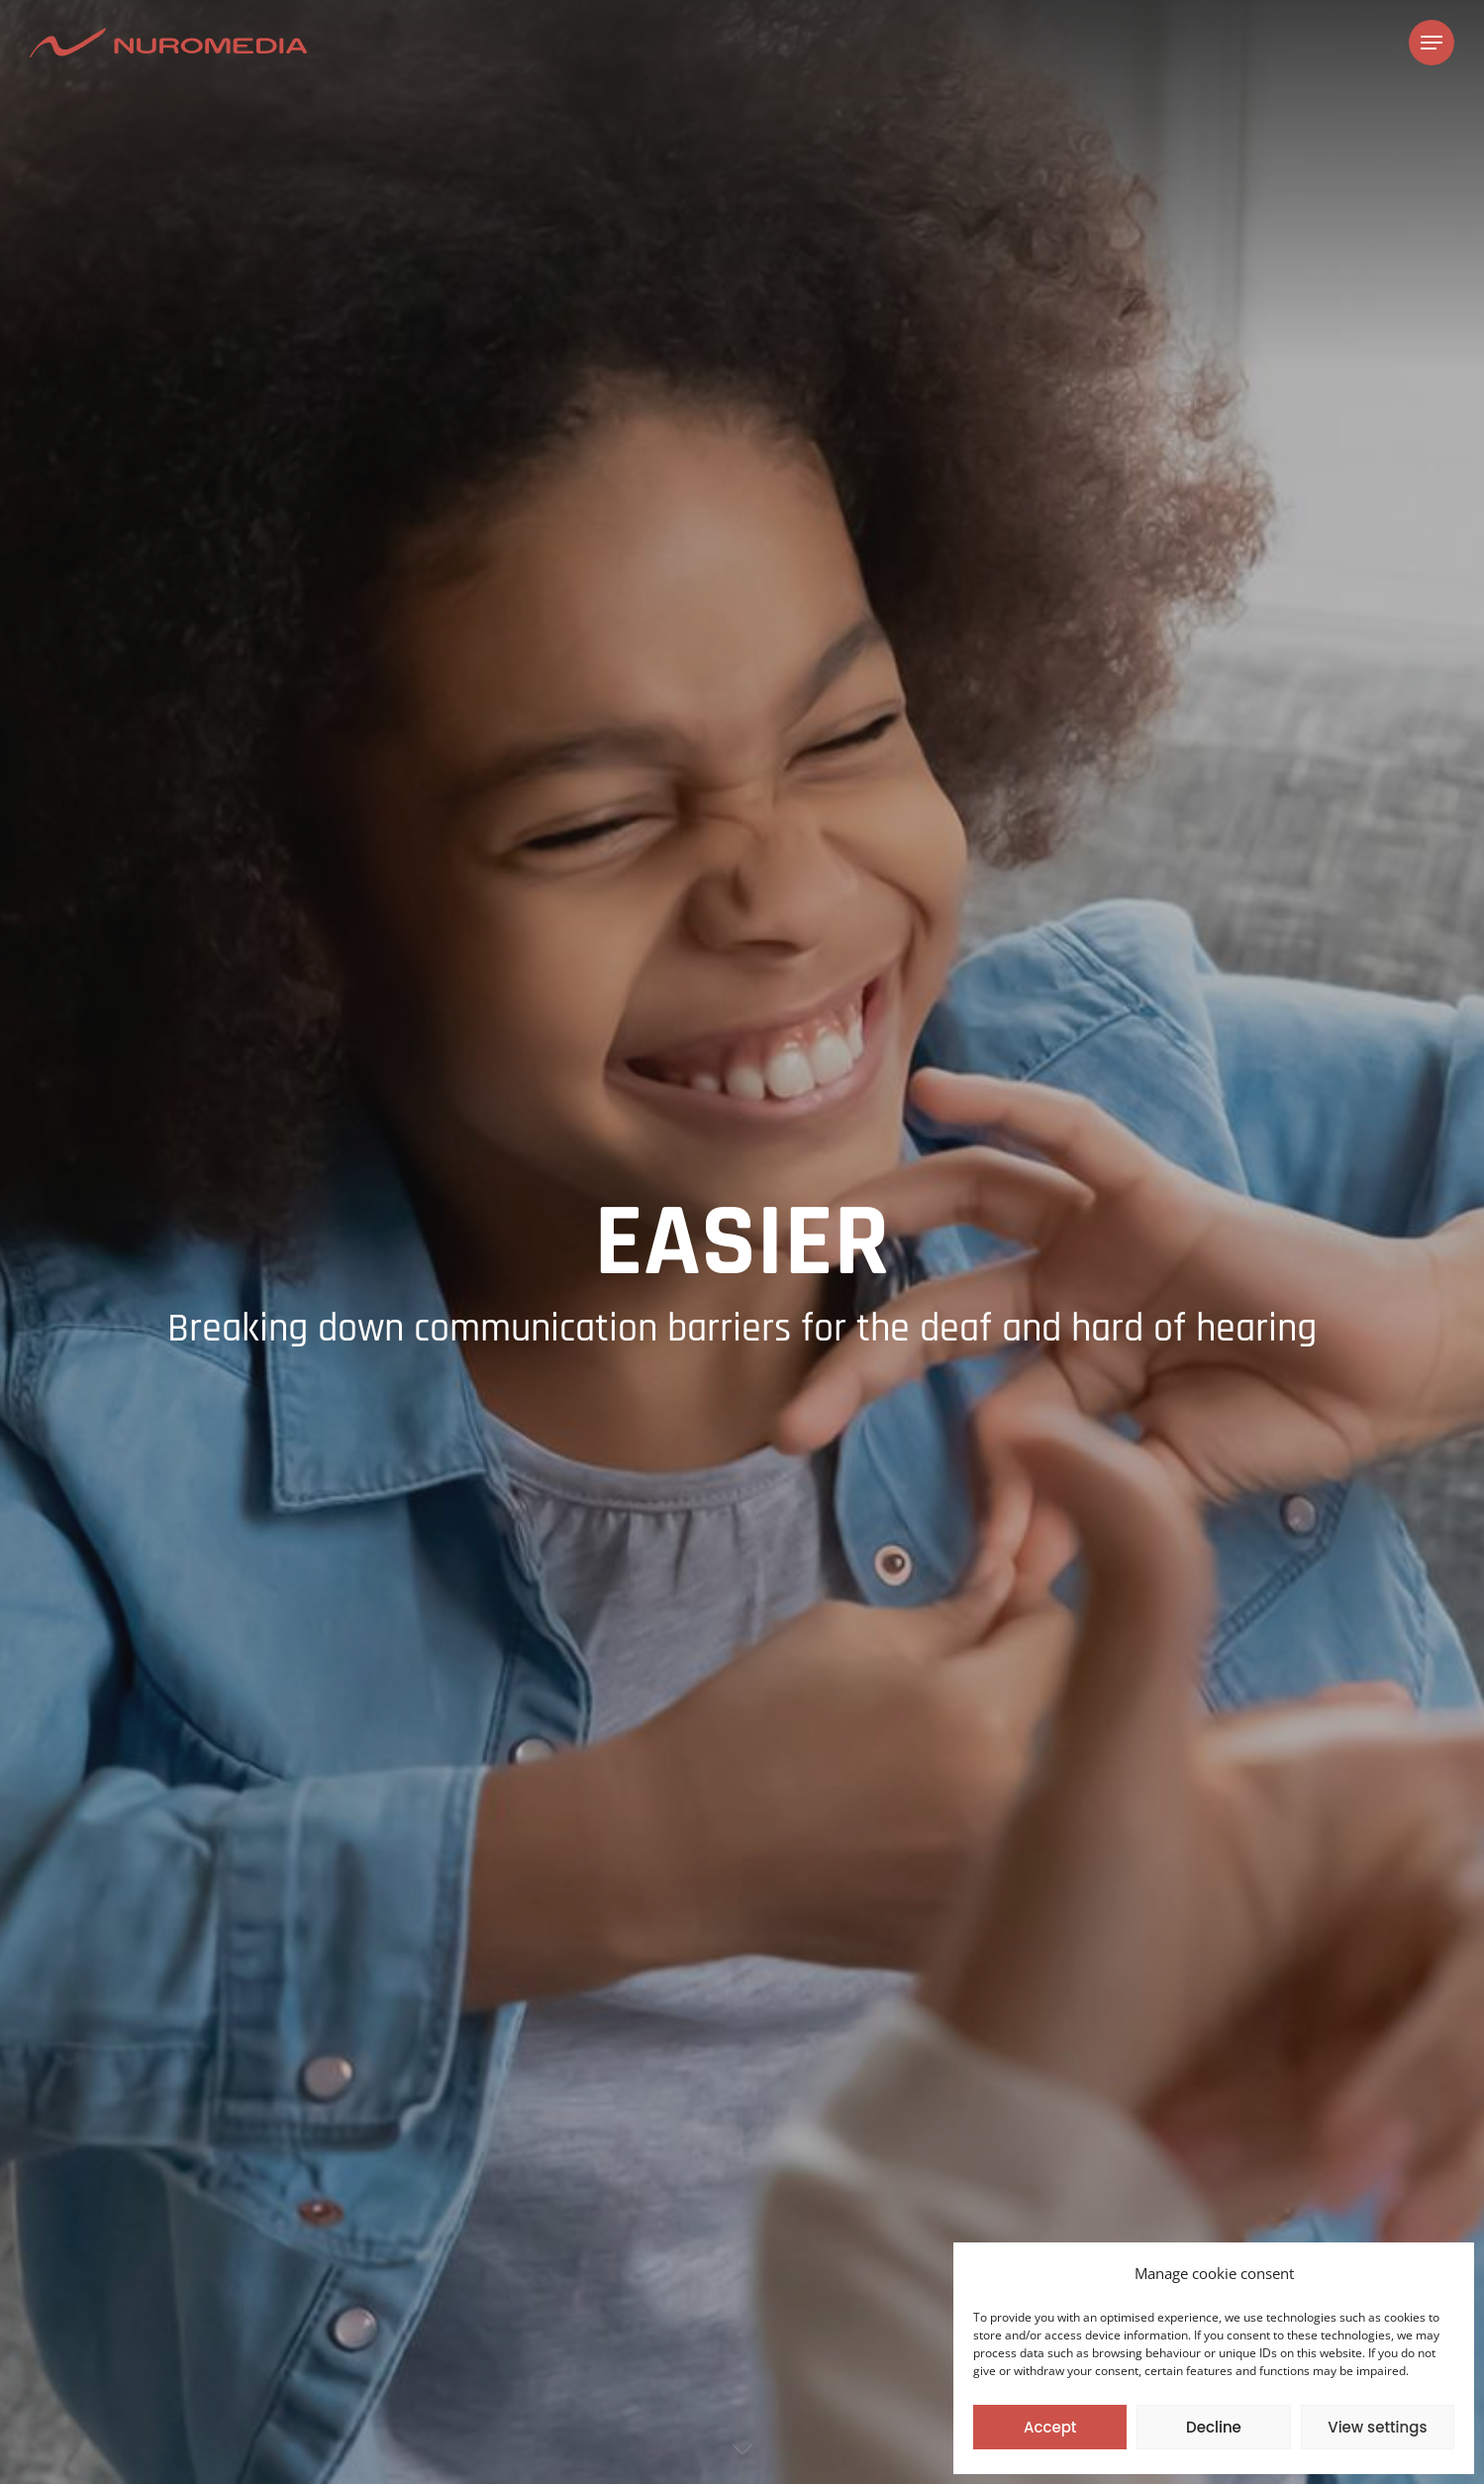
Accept (1050, 2427)
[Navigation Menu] (1431, 43)
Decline (1213, 2427)
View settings (1377, 2427)
